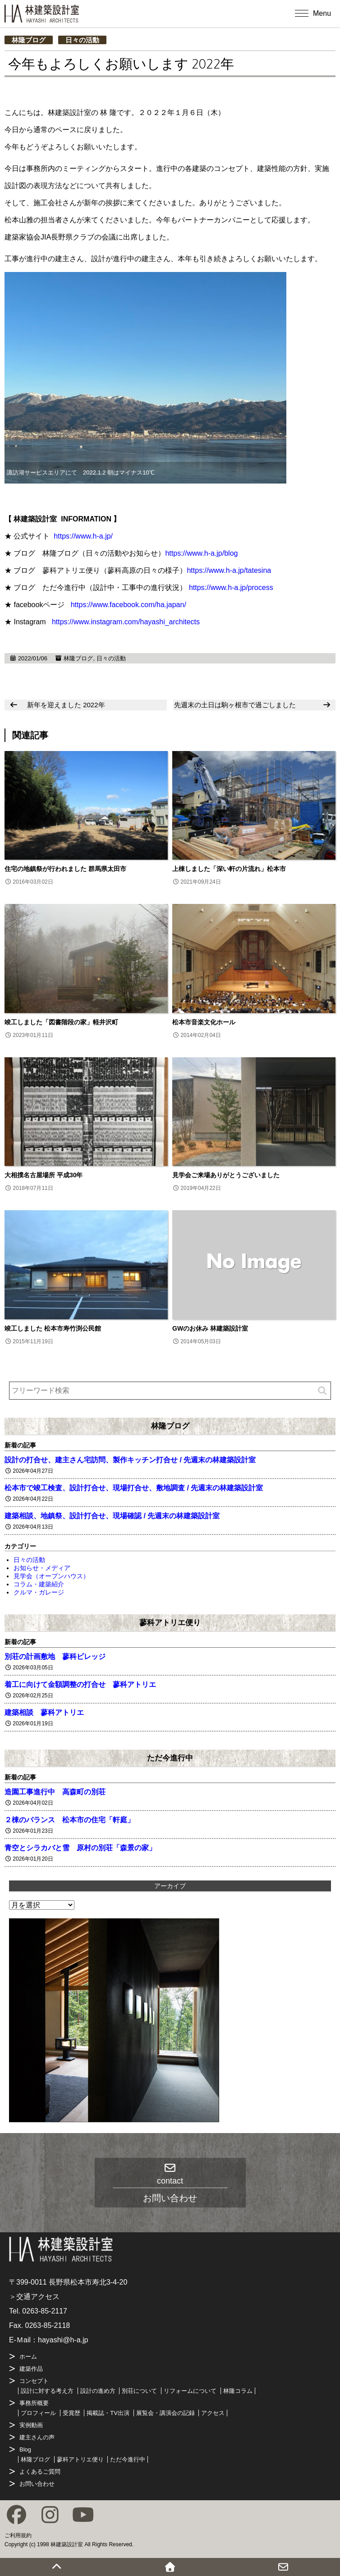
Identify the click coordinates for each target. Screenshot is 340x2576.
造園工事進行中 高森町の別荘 (55, 1792)
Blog (25, 2449)
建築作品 (31, 2368)
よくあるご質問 (39, 2471)
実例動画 (31, 2425)
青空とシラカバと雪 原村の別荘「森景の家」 (80, 1848)
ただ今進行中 (170, 1757)
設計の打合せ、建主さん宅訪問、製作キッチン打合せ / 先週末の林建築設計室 (130, 1460)
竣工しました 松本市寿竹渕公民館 (53, 1328)
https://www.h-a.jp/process (231, 587)
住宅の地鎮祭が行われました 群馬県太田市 (65, 868)
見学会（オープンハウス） (51, 1576)
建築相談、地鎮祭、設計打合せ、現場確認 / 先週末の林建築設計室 (112, 1516)
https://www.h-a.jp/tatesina (229, 570)
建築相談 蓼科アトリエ (44, 1712)
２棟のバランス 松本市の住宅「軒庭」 (69, 1820)
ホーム (28, 2356)
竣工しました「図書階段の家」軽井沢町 (61, 1022)
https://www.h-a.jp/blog (201, 553)
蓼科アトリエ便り (170, 1622)
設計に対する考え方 (47, 2390)
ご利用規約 (18, 2535)
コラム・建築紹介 (39, 1584)
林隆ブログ (29, 40)
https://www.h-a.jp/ (83, 536)
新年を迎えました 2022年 (66, 705)
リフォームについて (190, 2390)
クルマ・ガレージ (39, 1592)
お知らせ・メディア (42, 1567)
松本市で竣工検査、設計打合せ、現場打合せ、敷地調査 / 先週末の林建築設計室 (134, 1488)
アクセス (213, 2413)
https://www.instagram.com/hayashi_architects (126, 622)
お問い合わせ (37, 2483)
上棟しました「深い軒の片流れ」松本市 (229, 868)
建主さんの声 (37, 2437)
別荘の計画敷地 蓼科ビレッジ (55, 1656)
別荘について (139, 2390)
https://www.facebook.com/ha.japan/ (128, 604)
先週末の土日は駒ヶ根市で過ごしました (235, 705)
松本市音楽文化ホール (203, 1022)
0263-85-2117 (44, 2311)
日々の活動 (82, 40)
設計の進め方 (97, 2390)
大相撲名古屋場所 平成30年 (44, 1175)
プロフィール (38, 2413)
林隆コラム (238, 2390)
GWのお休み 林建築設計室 (210, 1328)
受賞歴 (71, 2413)
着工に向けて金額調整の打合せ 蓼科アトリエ (80, 1684)
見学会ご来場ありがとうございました (226, 1175)
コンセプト (34, 2381)
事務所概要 (34, 2403)
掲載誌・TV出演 (108, 2413)
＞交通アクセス (34, 2296)
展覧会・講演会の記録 (165, 2413)
